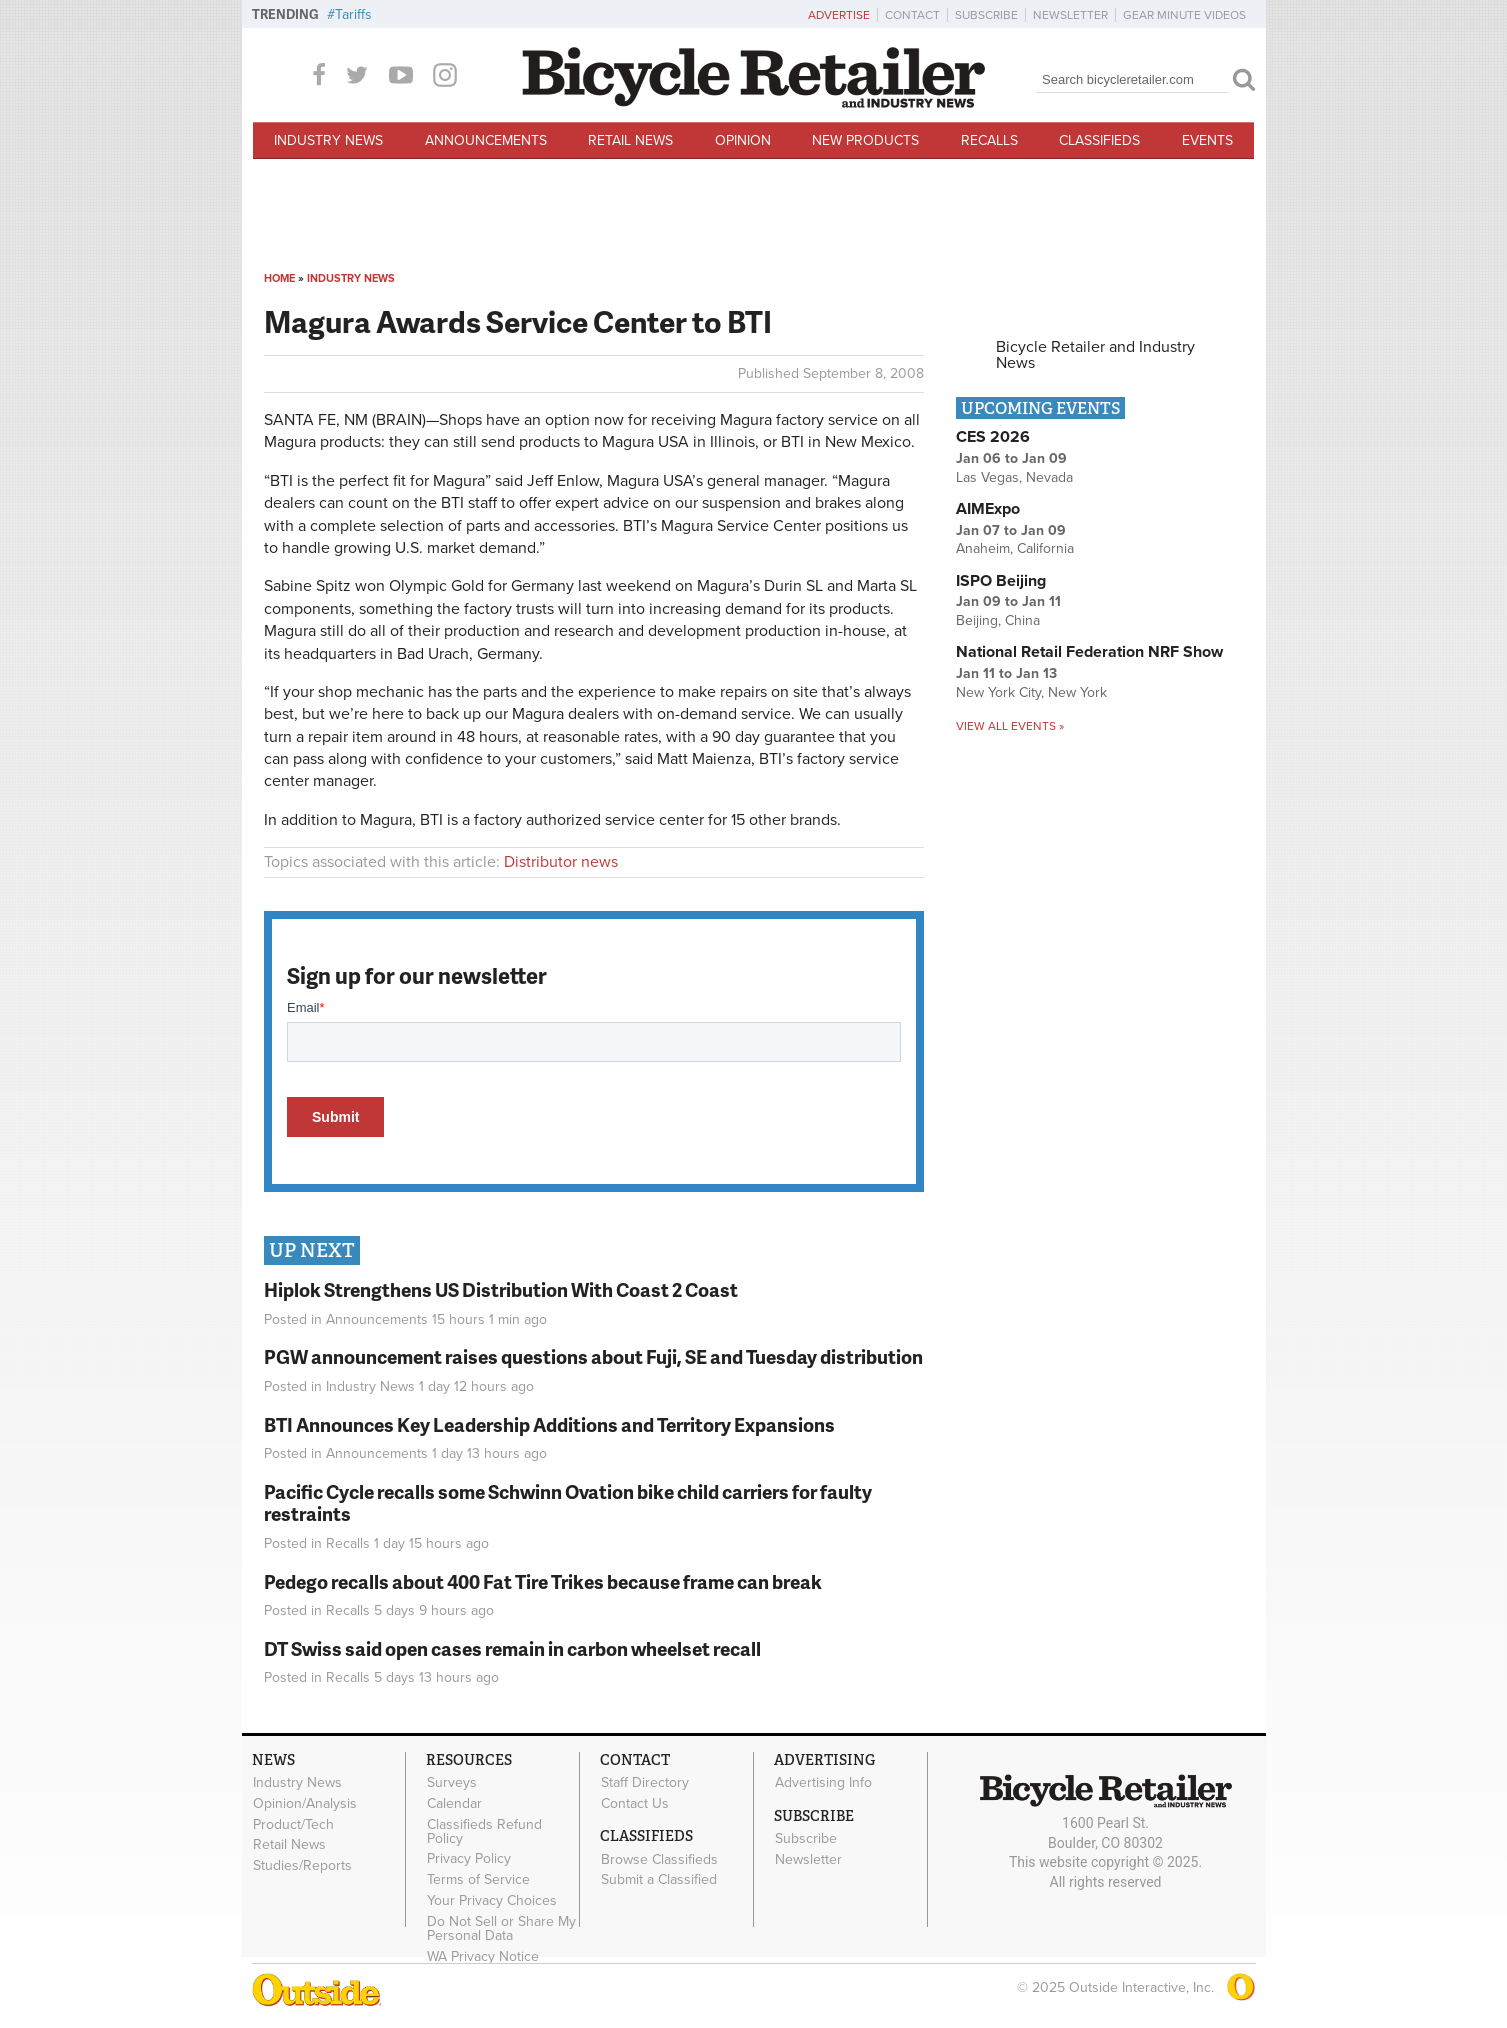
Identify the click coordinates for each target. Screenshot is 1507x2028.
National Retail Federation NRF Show (1089, 652)
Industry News (328, 140)
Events (1207, 140)
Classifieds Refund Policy (484, 1831)
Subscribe (986, 15)
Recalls (989, 140)
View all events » (1010, 726)
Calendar (454, 1804)
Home (279, 278)
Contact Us (635, 1804)
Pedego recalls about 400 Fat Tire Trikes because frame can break (543, 1581)
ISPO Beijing (1001, 581)
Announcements (486, 140)
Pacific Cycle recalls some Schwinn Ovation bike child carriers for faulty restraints (568, 1503)
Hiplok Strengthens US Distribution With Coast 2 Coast (501, 1289)
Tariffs (353, 14)
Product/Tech (293, 1824)
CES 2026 (993, 437)
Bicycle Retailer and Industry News (1095, 355)
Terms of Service (478, 1880)
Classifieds (1099, 140)
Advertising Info (823, 1783)
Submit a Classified (659, 1880)
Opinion (743, 140)
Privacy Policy (469, 1859)
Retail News (630, 140)
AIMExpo (988, 509)
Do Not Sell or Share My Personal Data (501, 1928)
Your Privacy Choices (492, 1901)
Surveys (452, 1783)
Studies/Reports (302, 1866)
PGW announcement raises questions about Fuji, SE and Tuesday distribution (593, 1356)
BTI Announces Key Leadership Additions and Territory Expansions (549, 1424)
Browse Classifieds (659, 1859)
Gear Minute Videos (1184, 15)
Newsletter (1070, 15)
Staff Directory (645, 1783)
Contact (912, 15)
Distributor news (561, 862)
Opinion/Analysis (305, 1804)
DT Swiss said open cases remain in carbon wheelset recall (512, 1648)
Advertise (839, 15)
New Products (865, 140)
